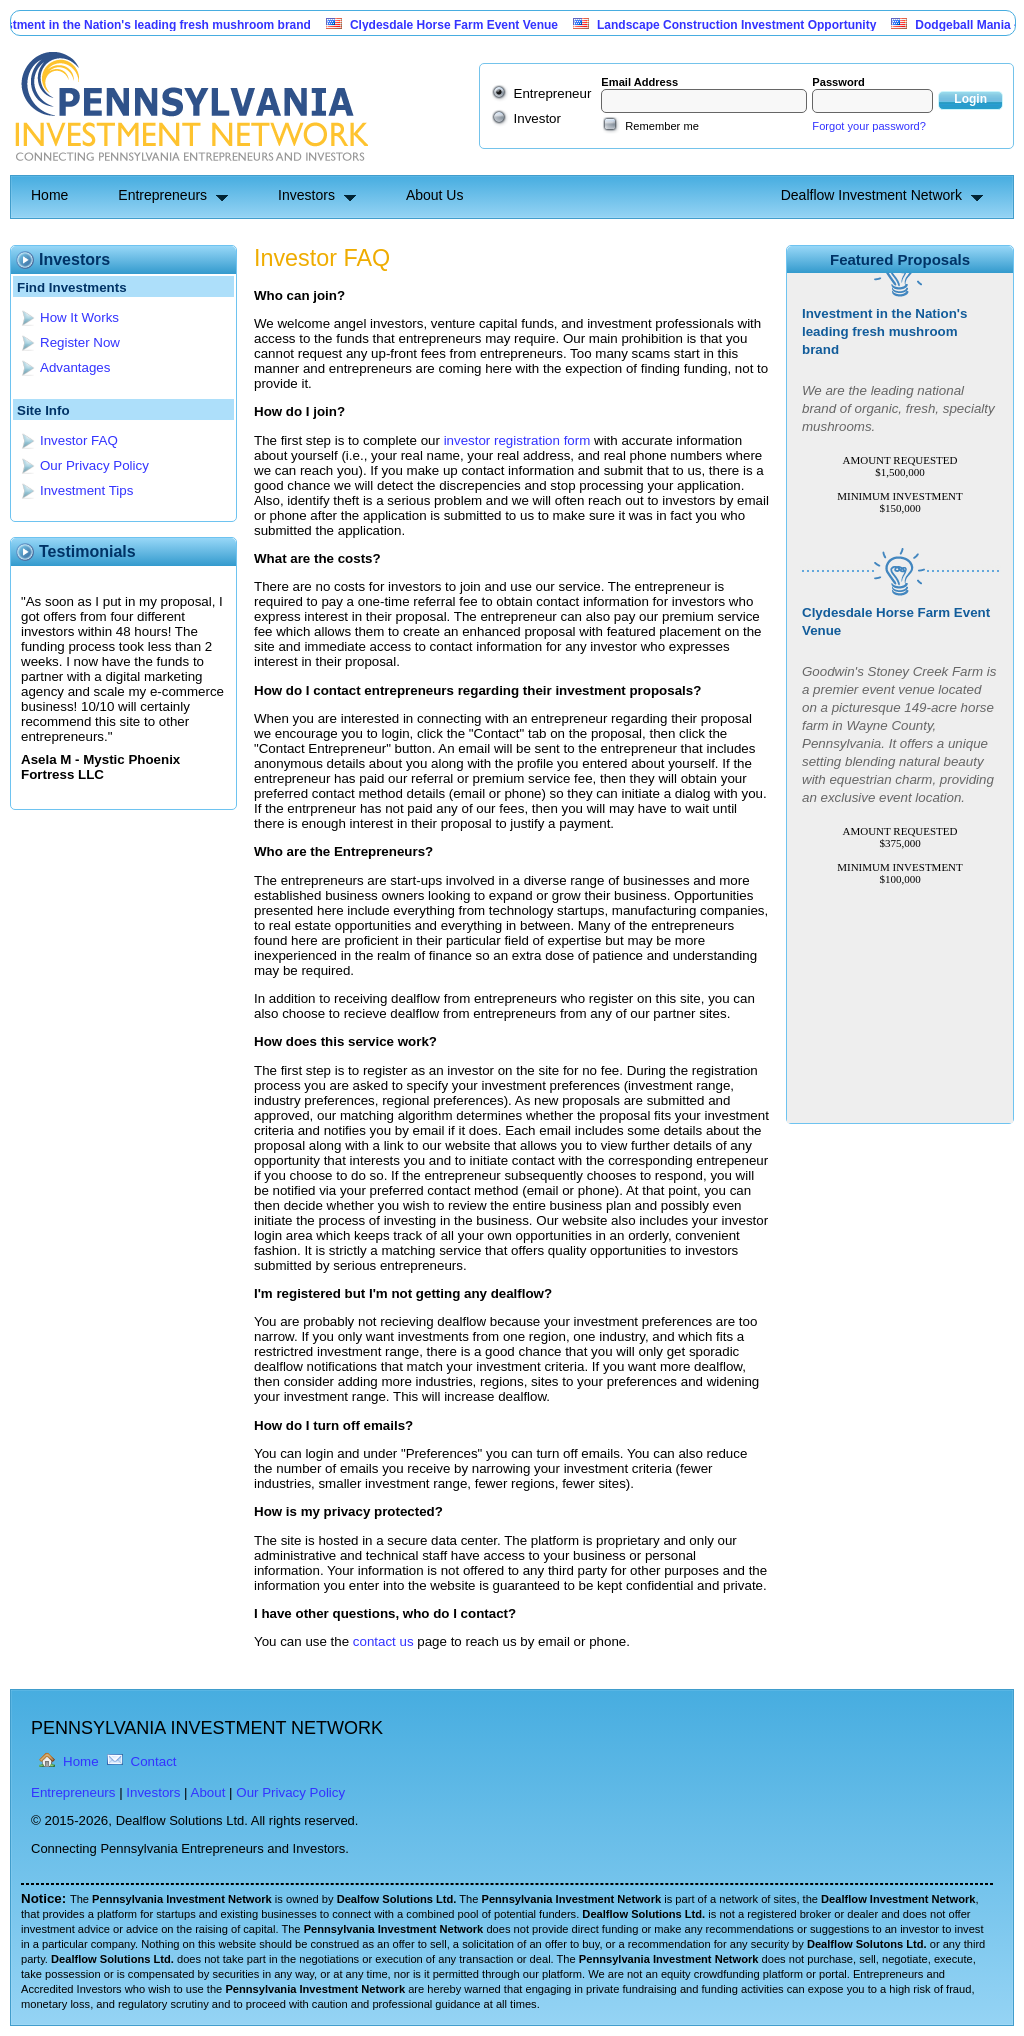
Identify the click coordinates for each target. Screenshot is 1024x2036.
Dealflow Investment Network (871, 195)
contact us (383, 1641)
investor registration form (517, 440)
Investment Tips (86, 490)
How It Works (79, 317)
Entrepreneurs (162, 195)
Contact (154, 1761)
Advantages (75, 367)
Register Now (80, 342)
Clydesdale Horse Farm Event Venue (461, 25)
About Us (435, 195)
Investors (306, 195)
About (208, 1792)
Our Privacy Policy (94, 465)
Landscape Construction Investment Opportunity (743, 25)
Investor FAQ (79, 440)
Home (49, 195)
